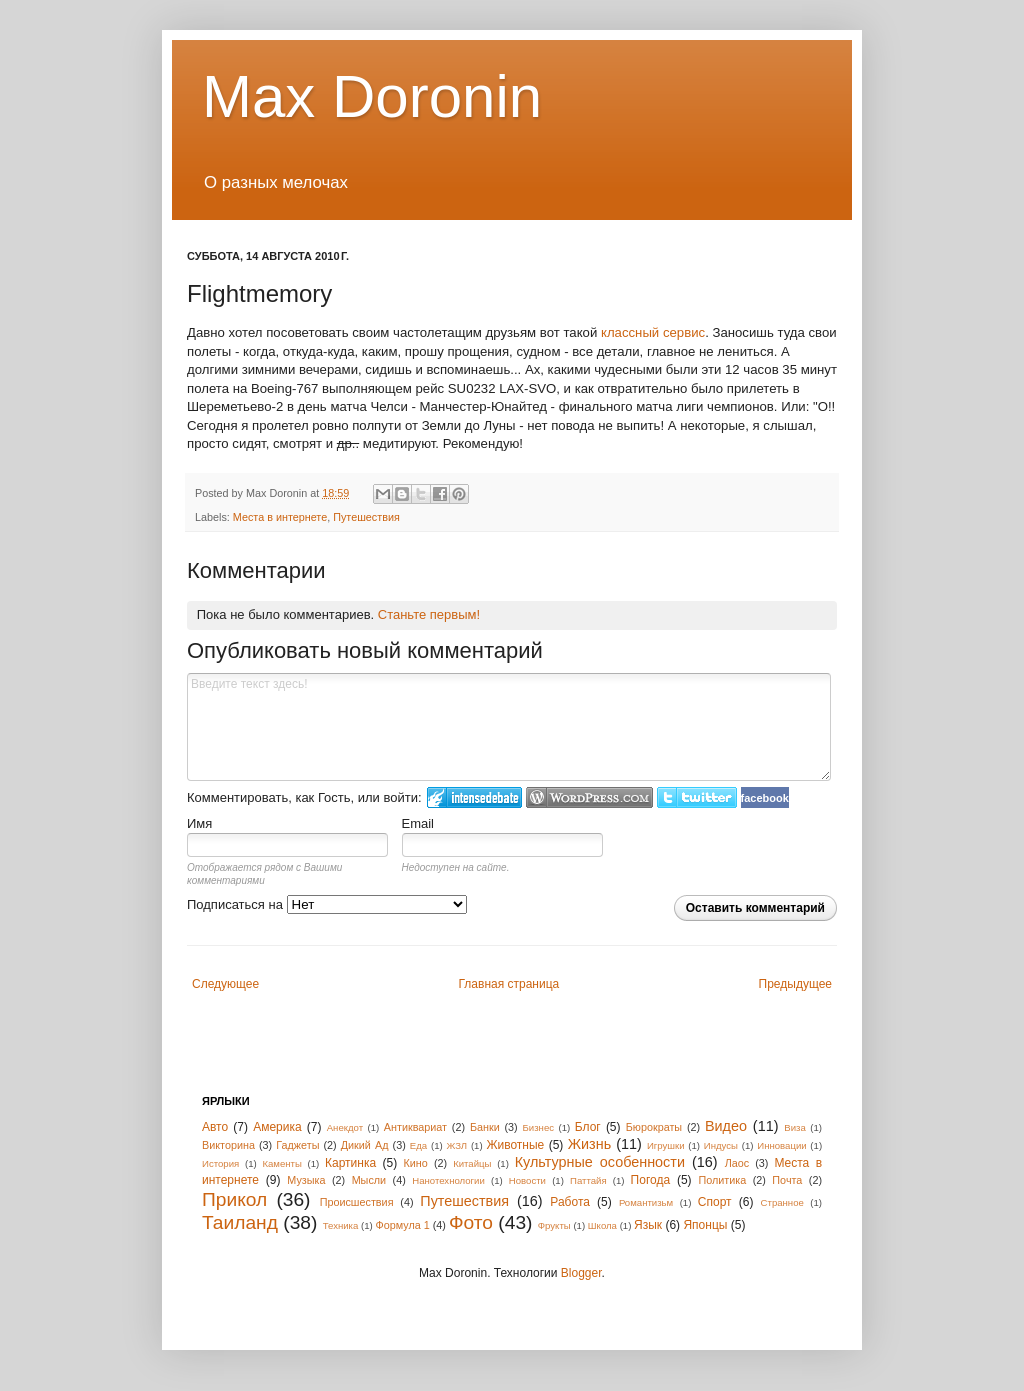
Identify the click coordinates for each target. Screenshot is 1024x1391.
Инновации (781, 1145)
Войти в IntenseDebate (474, 797)
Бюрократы (654, 1127)
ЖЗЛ (456, 1145)
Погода (651, 1180)
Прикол (234, 1199)
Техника (341, 1225)
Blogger (581, 1273)
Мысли (369, 1180)
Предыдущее (795, 984)
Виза (795, 1127)
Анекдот (345, 1127)
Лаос (737, 1163)
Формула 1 (402, 1225)
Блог (588, 1127)
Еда (418, 1145)
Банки (485, 1127)
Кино (416, 1163)
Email (418, 823)
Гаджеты (297, 1145)
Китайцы (472, 1163)
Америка (277, 1127)
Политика (722, 1180)
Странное (782, 1202)
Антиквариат (415, 1127)
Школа (602, 1225)
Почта (787, 1180)
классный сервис (653, 332)
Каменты (281, 1163)
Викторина (228, 1145)
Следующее (225, 984)
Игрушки (666, 1145)
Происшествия (357, 1202)
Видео (726, 1126)
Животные (515, 1145)
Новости (527, 1180)
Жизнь (589, 1144)
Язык (648, 1225)
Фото (471, 1222)
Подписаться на (327, 904)
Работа (570, 1202)
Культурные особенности (600, 1162)
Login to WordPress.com (589, 797)
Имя (199, 823)
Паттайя (588, 1180)
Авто (215, 1127)
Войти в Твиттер (697, 797)
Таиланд (240, 1222)
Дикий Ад (365, 1145)
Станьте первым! (429, 614)
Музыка (306, 1180)
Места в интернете (280, 517)
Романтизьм (646, 1202)
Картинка (350, 1163)
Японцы (705, 1225)
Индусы (721, 1145)
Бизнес (538, 1127)
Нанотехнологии (448, 1180)
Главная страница (509, 984)
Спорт (715, 1202)
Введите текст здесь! (509, 727)
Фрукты (554, 1225)
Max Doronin (372, 96)
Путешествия (366, 517)
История (220, 1163)
